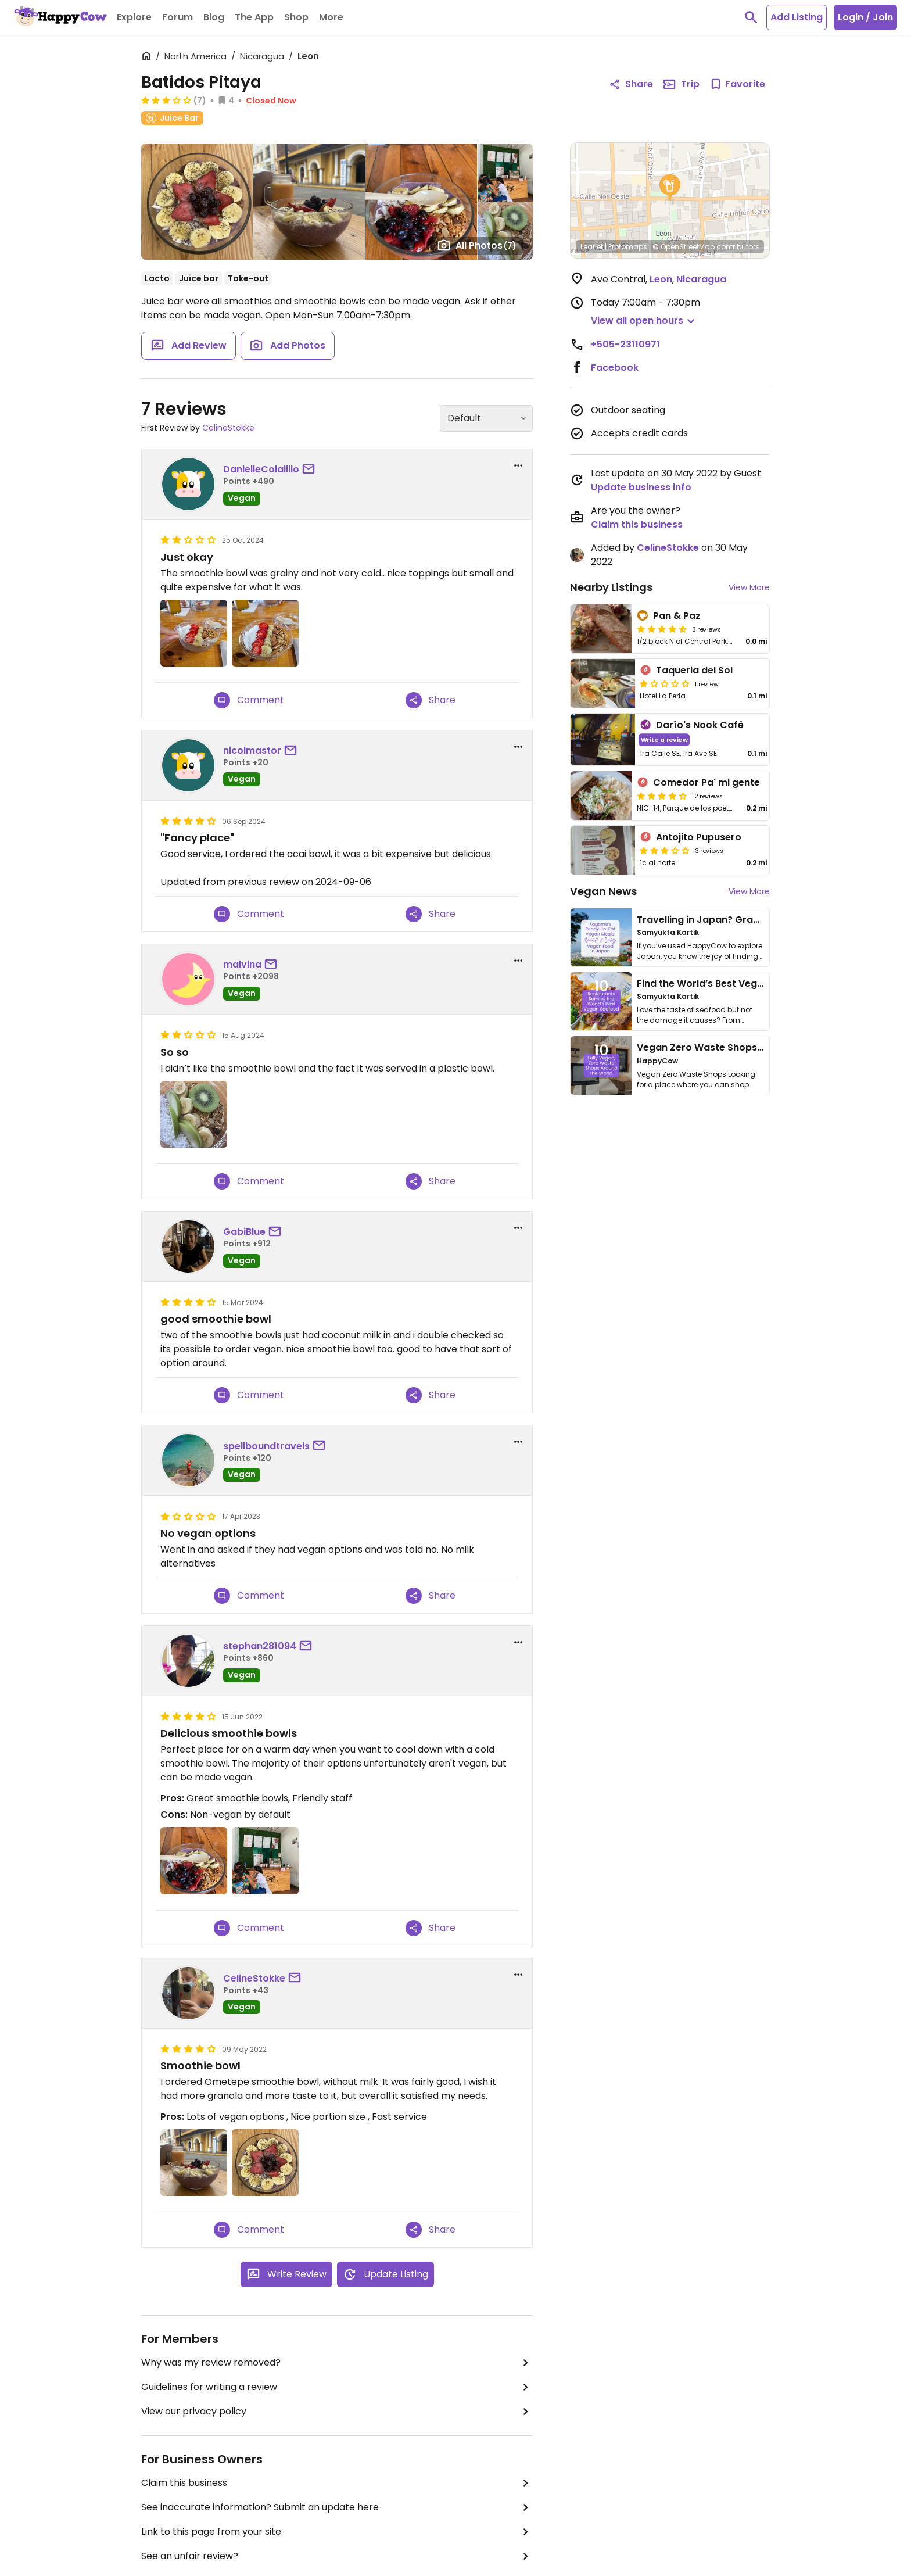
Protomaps (627, 247)
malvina (242, 964)
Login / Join (865, 17)
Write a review (664, 739)
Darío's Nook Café (700, 725)
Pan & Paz (677, 615)
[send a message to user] (311, 469)
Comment (249, 700)
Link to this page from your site (337, 2532)
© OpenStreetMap (683, 247)
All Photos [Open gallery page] (477, 245)
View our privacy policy (337, 2412)
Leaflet (591, 247)
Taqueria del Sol (694, 670)
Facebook (615, 367)
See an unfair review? (337, 2556)
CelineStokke (228, 427)
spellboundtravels (266, 1446)
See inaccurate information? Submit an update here (337, 2507)
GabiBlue (244, 1231)
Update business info (641, 487)
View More (749, 587)
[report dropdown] (518, 465)
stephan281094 (259, 1646)
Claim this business (337, 2483)
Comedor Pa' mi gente (706, 782)
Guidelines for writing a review (337, 2387)
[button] (669, 187)
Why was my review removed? (337, 2363)
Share (431, 700)
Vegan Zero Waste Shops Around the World (740, 1047)
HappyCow (657, 1061)
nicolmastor (252, 750)
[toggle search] (751, 17)
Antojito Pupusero (698, 837)
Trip (681, 84)
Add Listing (796, 17)
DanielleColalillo (261, 469)
